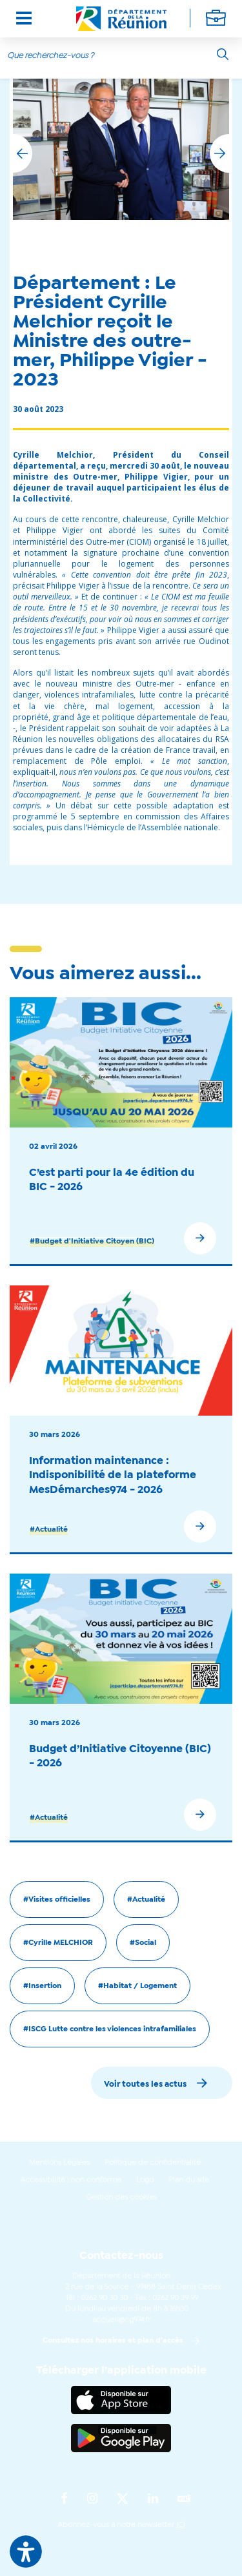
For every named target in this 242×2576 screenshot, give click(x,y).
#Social (143, 1943)
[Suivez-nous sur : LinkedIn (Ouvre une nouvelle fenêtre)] (153, 2499)
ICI (180, 2525)
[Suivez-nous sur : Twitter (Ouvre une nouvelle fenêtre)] (122, 2499)
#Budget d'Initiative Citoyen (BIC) (92, 1241)
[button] (219, 153)
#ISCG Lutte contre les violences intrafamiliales (109, 2029)
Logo (145, 2180)
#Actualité (49, 1530)
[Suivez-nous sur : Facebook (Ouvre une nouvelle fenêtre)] (64, 2499)
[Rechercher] (222, 54)
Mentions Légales (59, 2163)
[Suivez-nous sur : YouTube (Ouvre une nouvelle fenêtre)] (184, 2499)
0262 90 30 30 (104, 2298)
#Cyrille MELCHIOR (58, 1943)
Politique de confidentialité (153, 2163)
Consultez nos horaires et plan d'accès (113, 2340)
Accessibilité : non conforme (70, 2180)
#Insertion (42, 1986)
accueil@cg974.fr (121, 2320)
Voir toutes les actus (145, 2084)
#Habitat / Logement (137, 1986)
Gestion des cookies (121, 2197)
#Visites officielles (56, 1900)
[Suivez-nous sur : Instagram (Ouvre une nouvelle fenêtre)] (92, 2499)
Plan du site (188, 2180)
